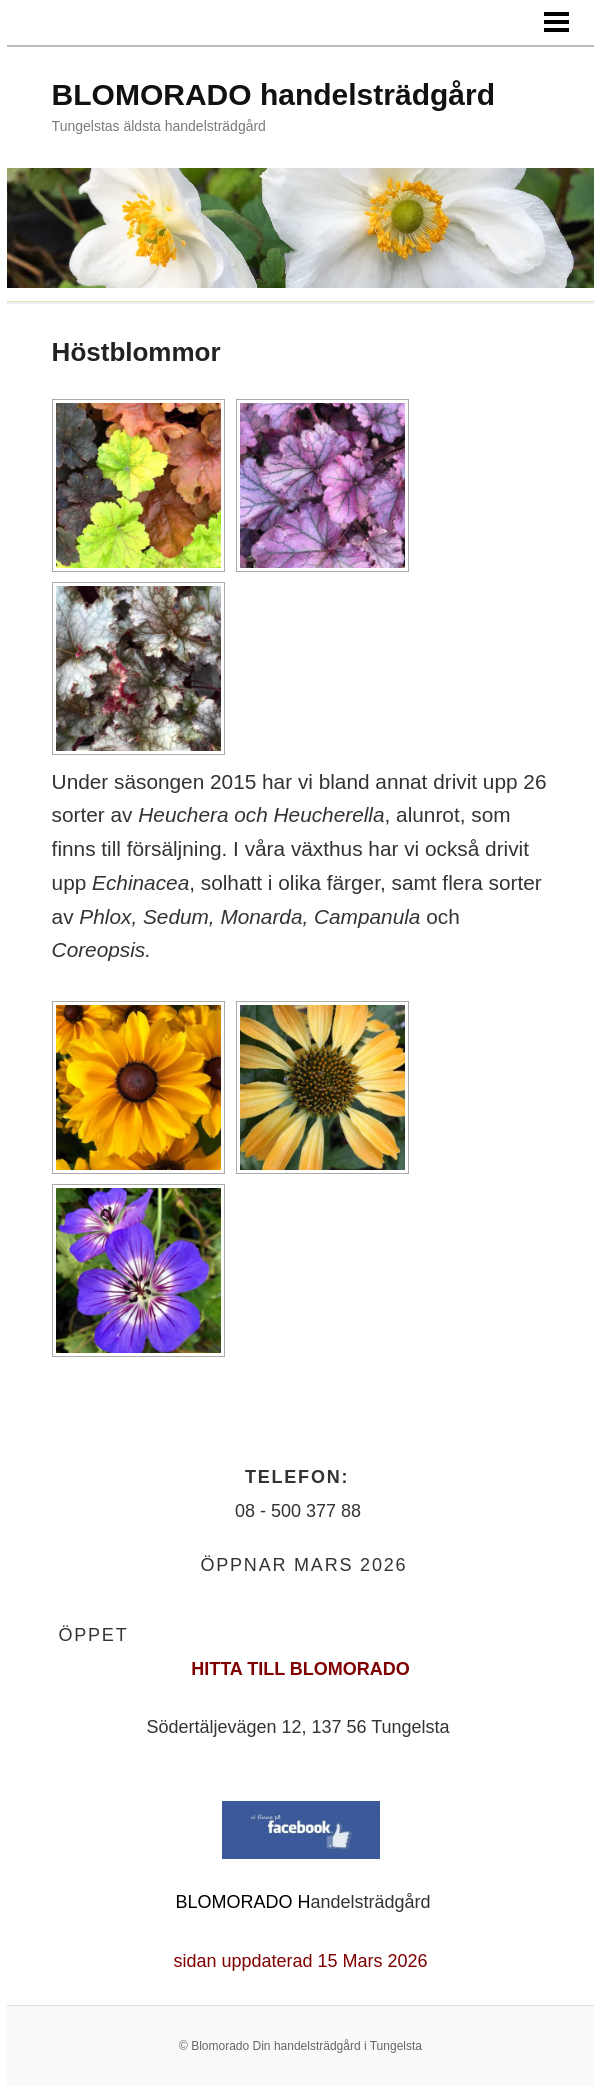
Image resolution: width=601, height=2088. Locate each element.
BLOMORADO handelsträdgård (273, 94)
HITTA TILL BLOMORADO (300, 1669)
